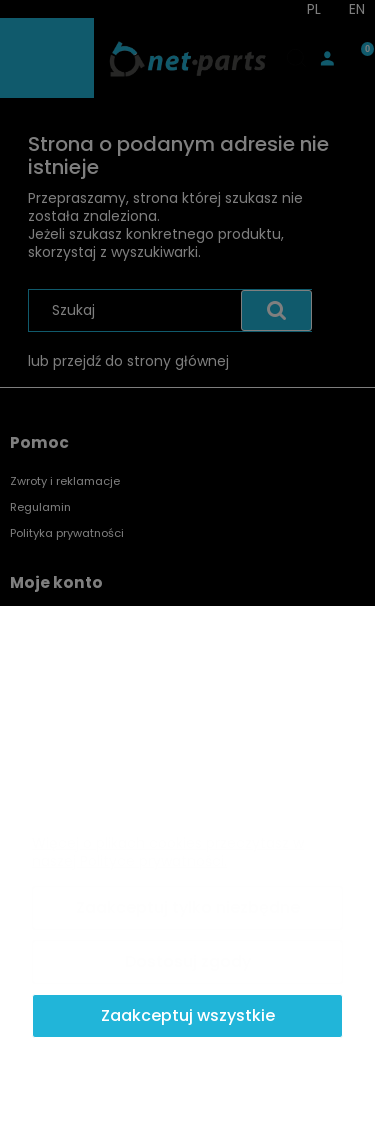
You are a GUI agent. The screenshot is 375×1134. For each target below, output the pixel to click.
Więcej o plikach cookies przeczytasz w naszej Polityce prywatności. (168, 852)
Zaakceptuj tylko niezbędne (188, 907)
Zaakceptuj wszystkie (188, 1015)
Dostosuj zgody (188, 961)
